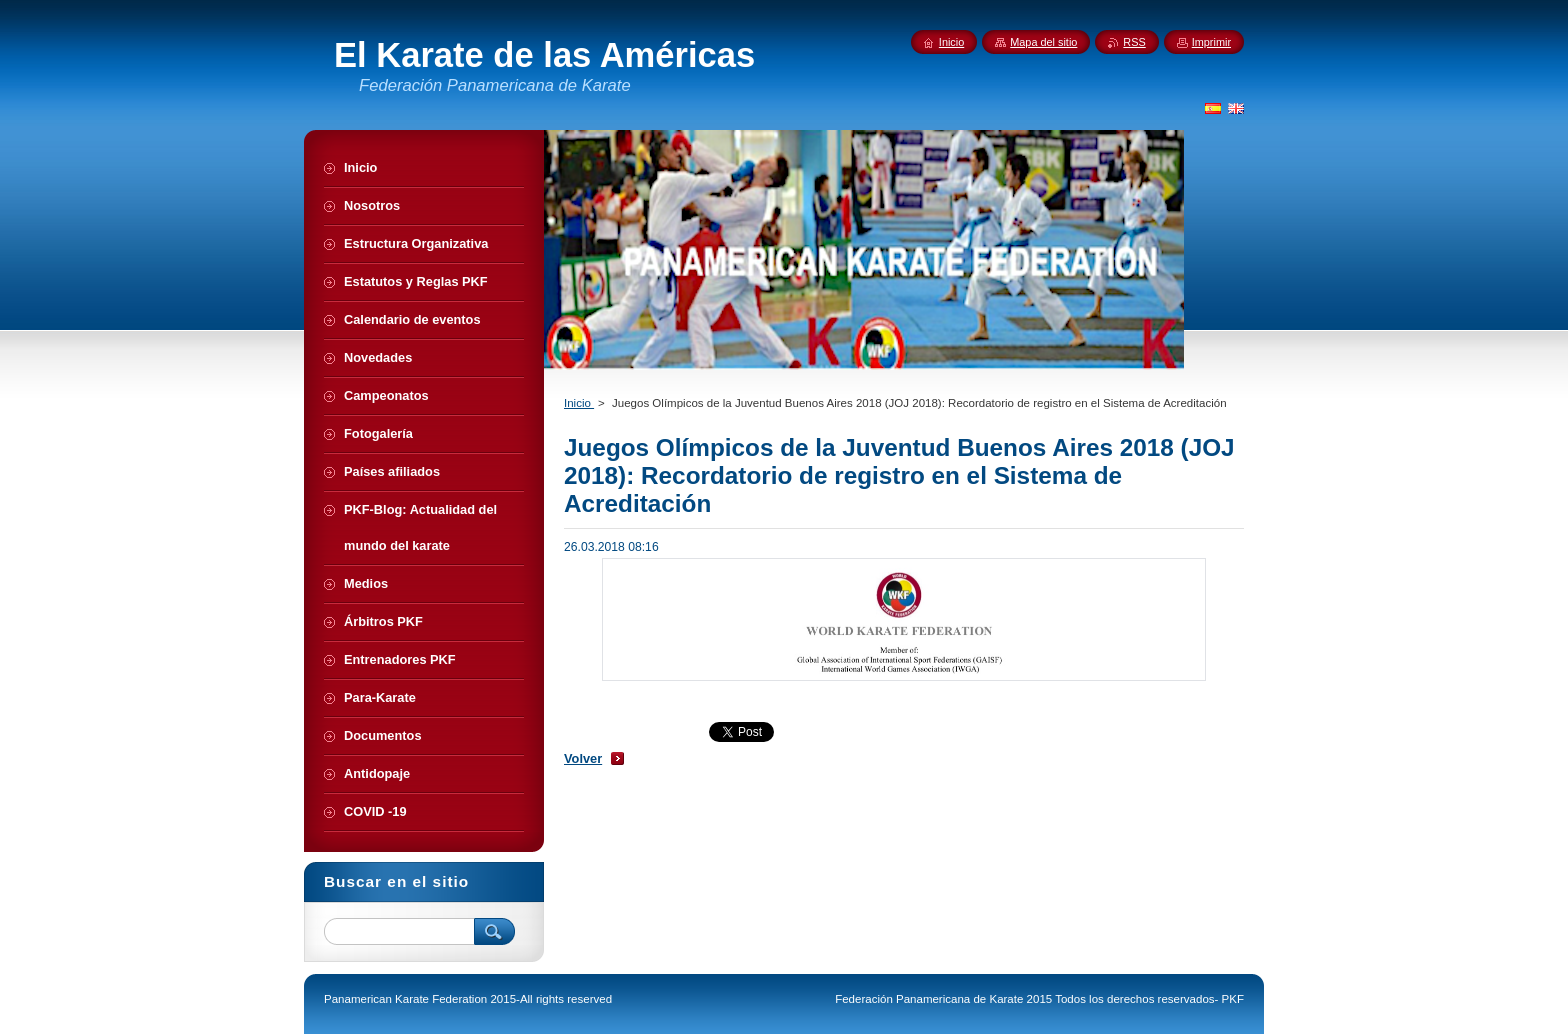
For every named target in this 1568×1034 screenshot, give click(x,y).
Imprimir (1211, 42)
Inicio (579, 403)
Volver (583, 758)
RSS (1134, 42)
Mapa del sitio (1043, 42)
